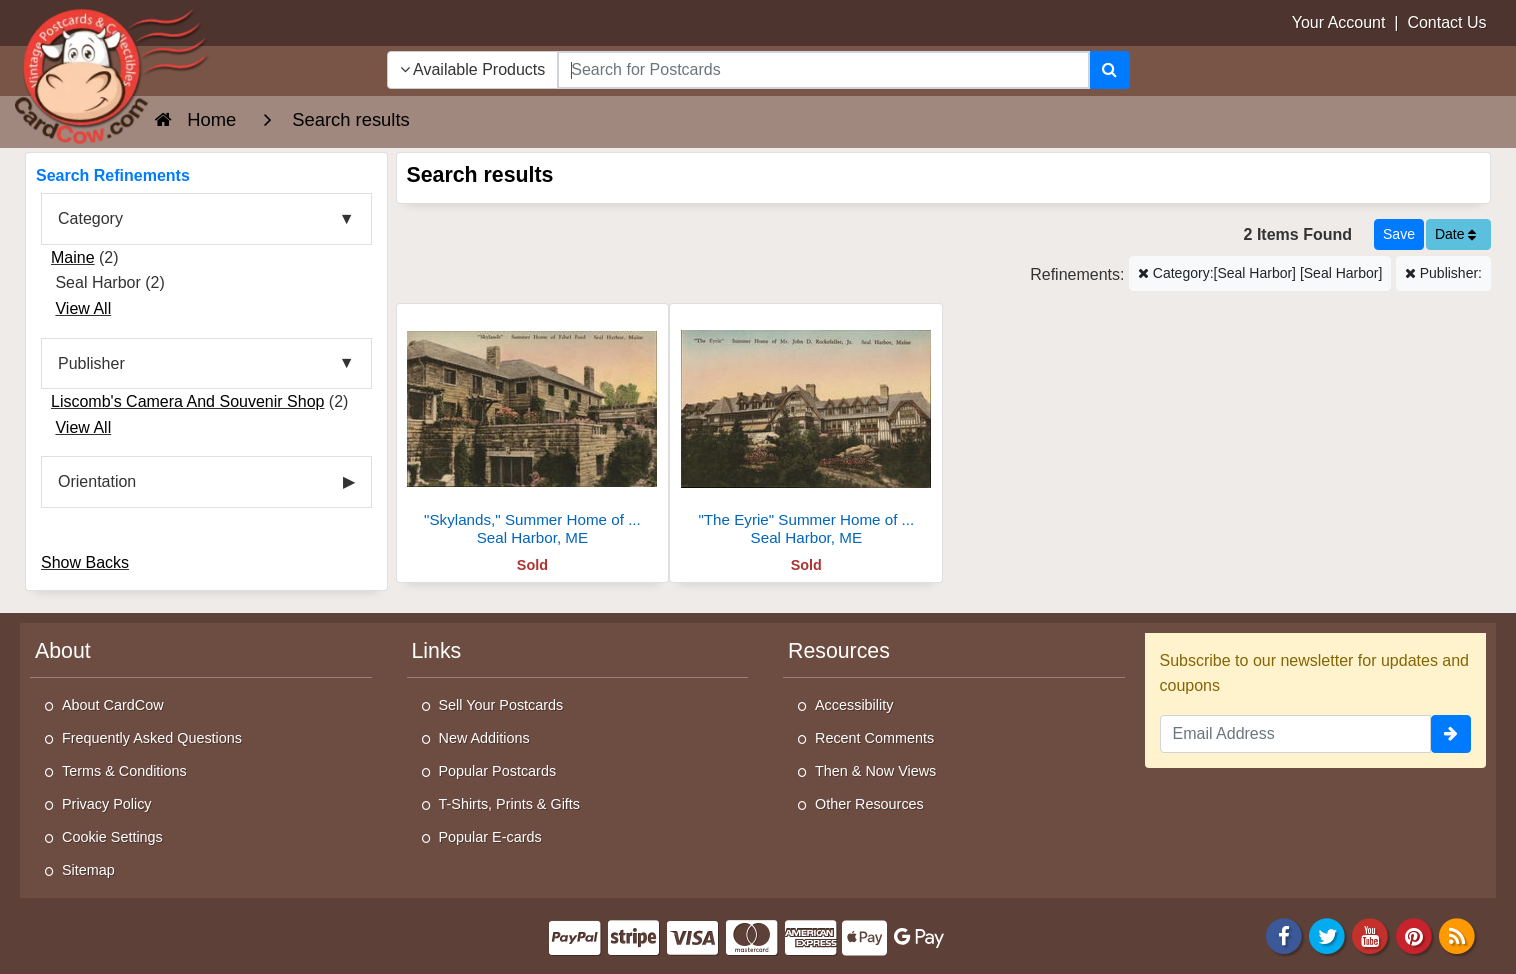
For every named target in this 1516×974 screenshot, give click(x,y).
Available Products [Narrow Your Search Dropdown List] (473, 69)
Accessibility (854, 705)
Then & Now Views (875, 771)
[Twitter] (1327, 934)
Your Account (1339, 22)
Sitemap (88, 870)
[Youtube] (1371, 934)
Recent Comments (874, 738)
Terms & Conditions (124, 771)
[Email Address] (1296, 734)
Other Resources (869, 804)
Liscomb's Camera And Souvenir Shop (187, 401)
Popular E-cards (490, 837)
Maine (73, 257)
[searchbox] (823, 70)
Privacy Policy (107, 804)
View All (83, 308)
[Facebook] (1284, 934)
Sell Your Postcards (501, 705)
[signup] (1451, 734)
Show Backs (85, 562)
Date (1455, 234)
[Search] (1109, 70)
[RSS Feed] (1457, 934)
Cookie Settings (112, 837)
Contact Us (1446, 22)
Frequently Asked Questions (152, 738)
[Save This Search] (1399, 234)
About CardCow (113, 705)
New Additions (484, 738)
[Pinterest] (1414, 934)
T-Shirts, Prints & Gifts (510, 804)
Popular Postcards (498, 771)
